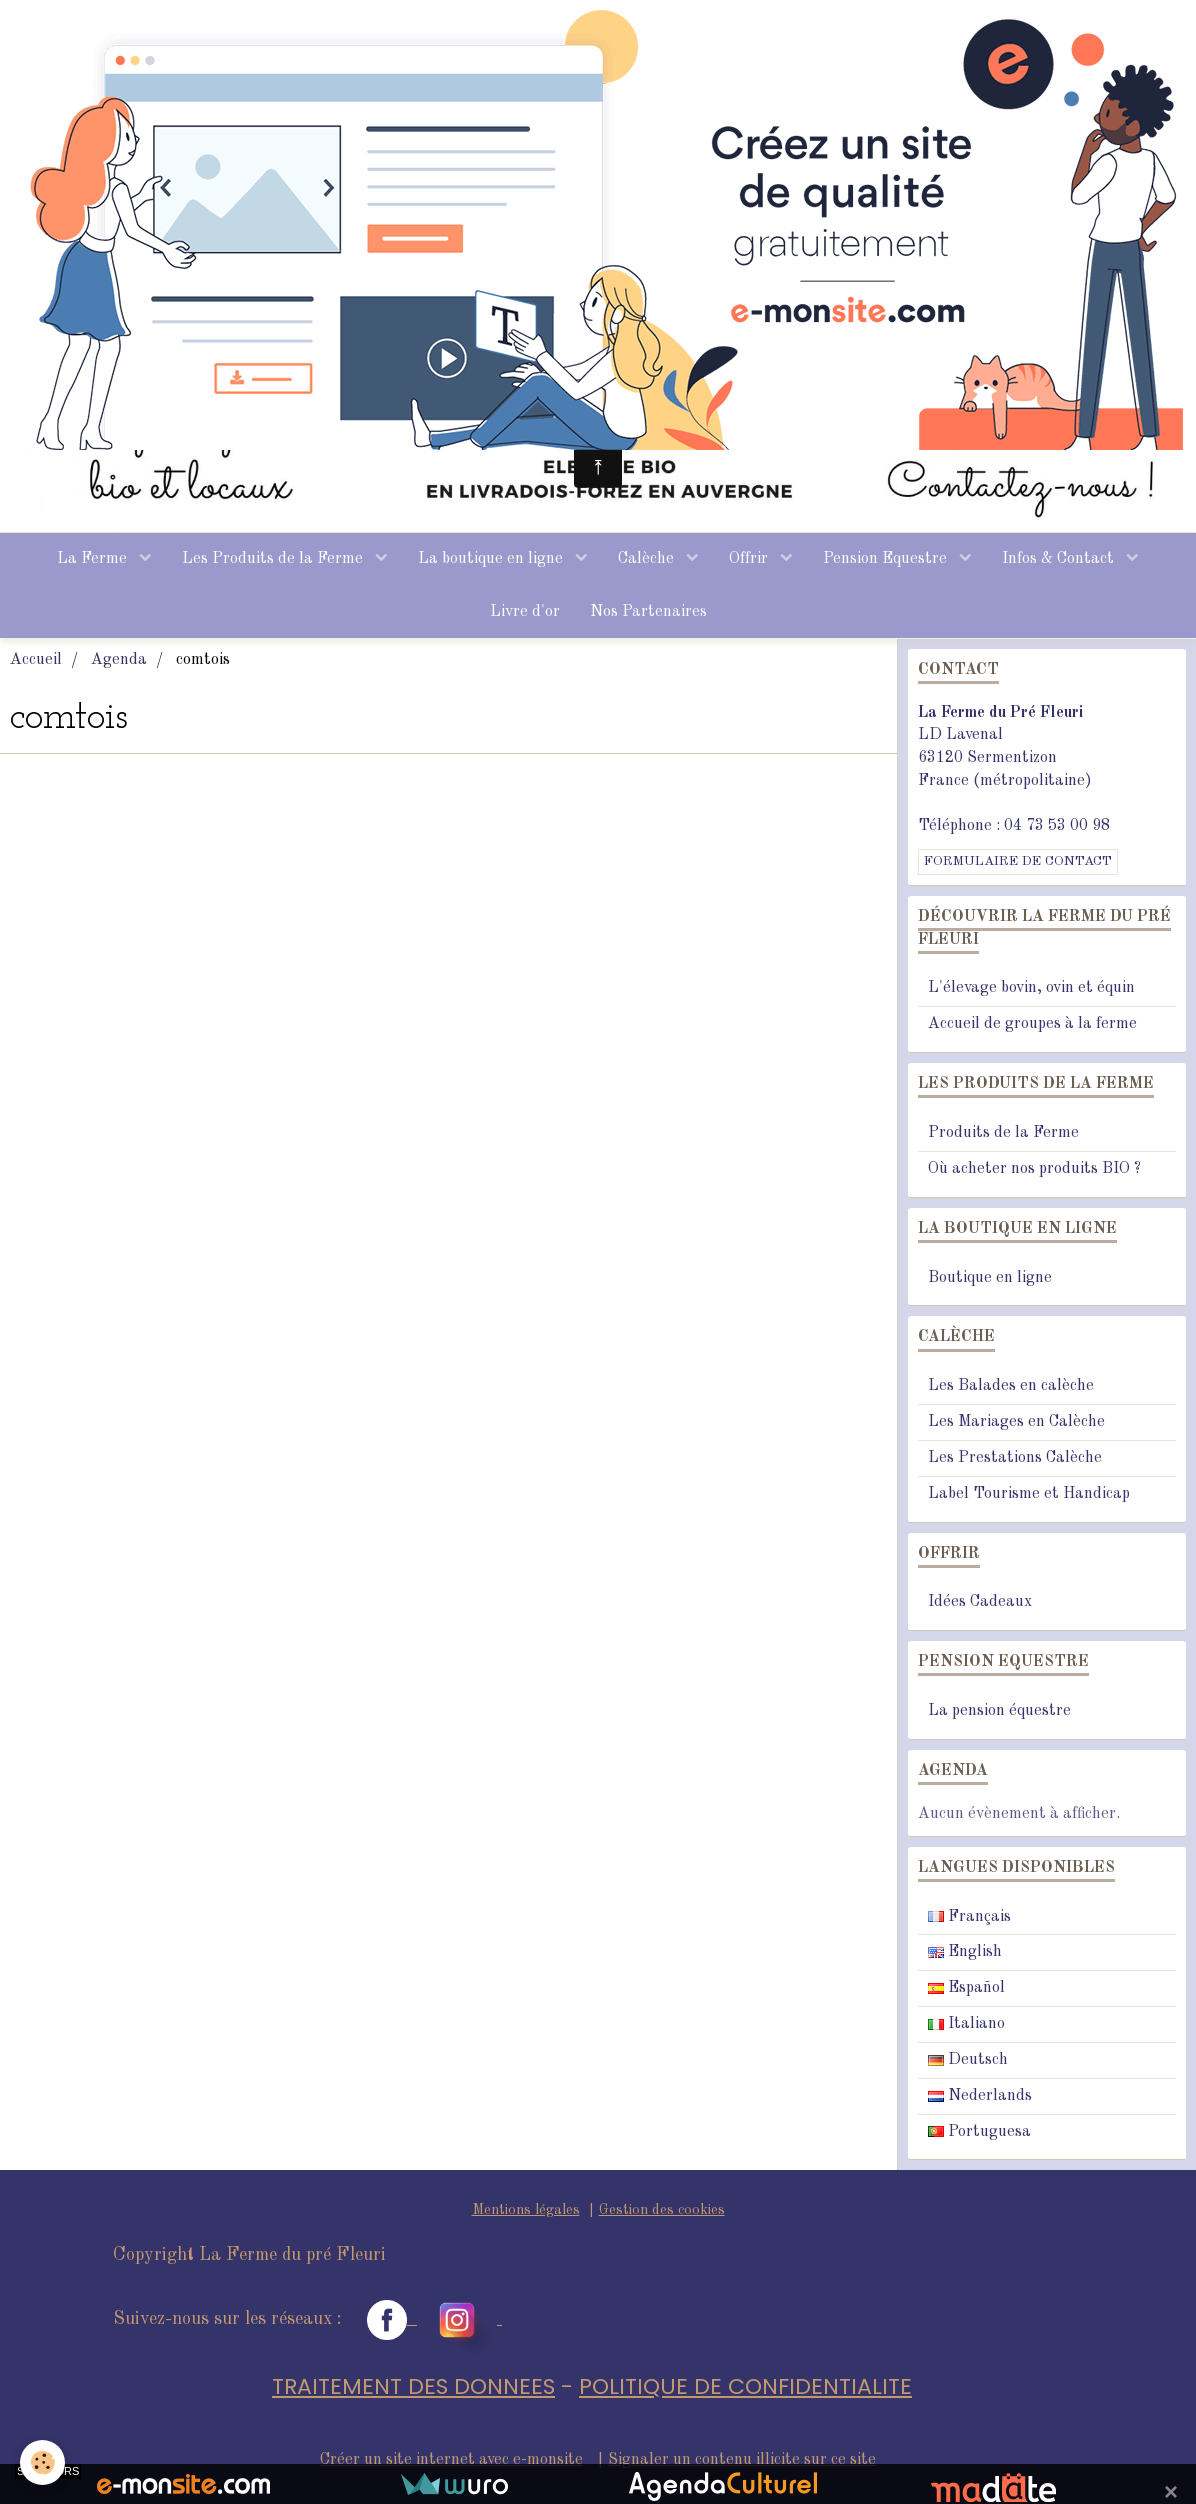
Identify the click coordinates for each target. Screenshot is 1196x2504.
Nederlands (980, 2096)
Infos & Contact (1060, 559)
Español (966, 1988)
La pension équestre (999, 1711)
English (965, 1952)
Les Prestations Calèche (1015, 1458)
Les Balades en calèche (1011, 1386)
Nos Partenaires (648, 612)
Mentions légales (526, 2210)
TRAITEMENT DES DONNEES (413, 2386)
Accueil (36, 660)
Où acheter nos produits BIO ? (1034, 1169)
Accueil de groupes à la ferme (1032, 1024)
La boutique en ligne (492, 559)
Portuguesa (979, 2132)
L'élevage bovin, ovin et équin (1031, 988)
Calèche (648, 559)
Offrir (750, 559)
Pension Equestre (887, 559)
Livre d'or (525, 612)
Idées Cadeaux (980, 1602)
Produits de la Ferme (1003, 1133)
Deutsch (968, 2060)
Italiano (966, 2024)
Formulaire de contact (1018, 861)
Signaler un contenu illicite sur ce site (742, 2460)
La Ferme (94, 559)
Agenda (119, 660)
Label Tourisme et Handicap (1029, 1494)
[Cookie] (42, 2462)
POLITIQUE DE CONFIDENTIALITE (745, 2386)
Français (969, 1917)
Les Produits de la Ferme (274, 559)
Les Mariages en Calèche (1016, 1422)
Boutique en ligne (990, 1278)
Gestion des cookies (662, 2210)
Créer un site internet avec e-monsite (451, 2460)
